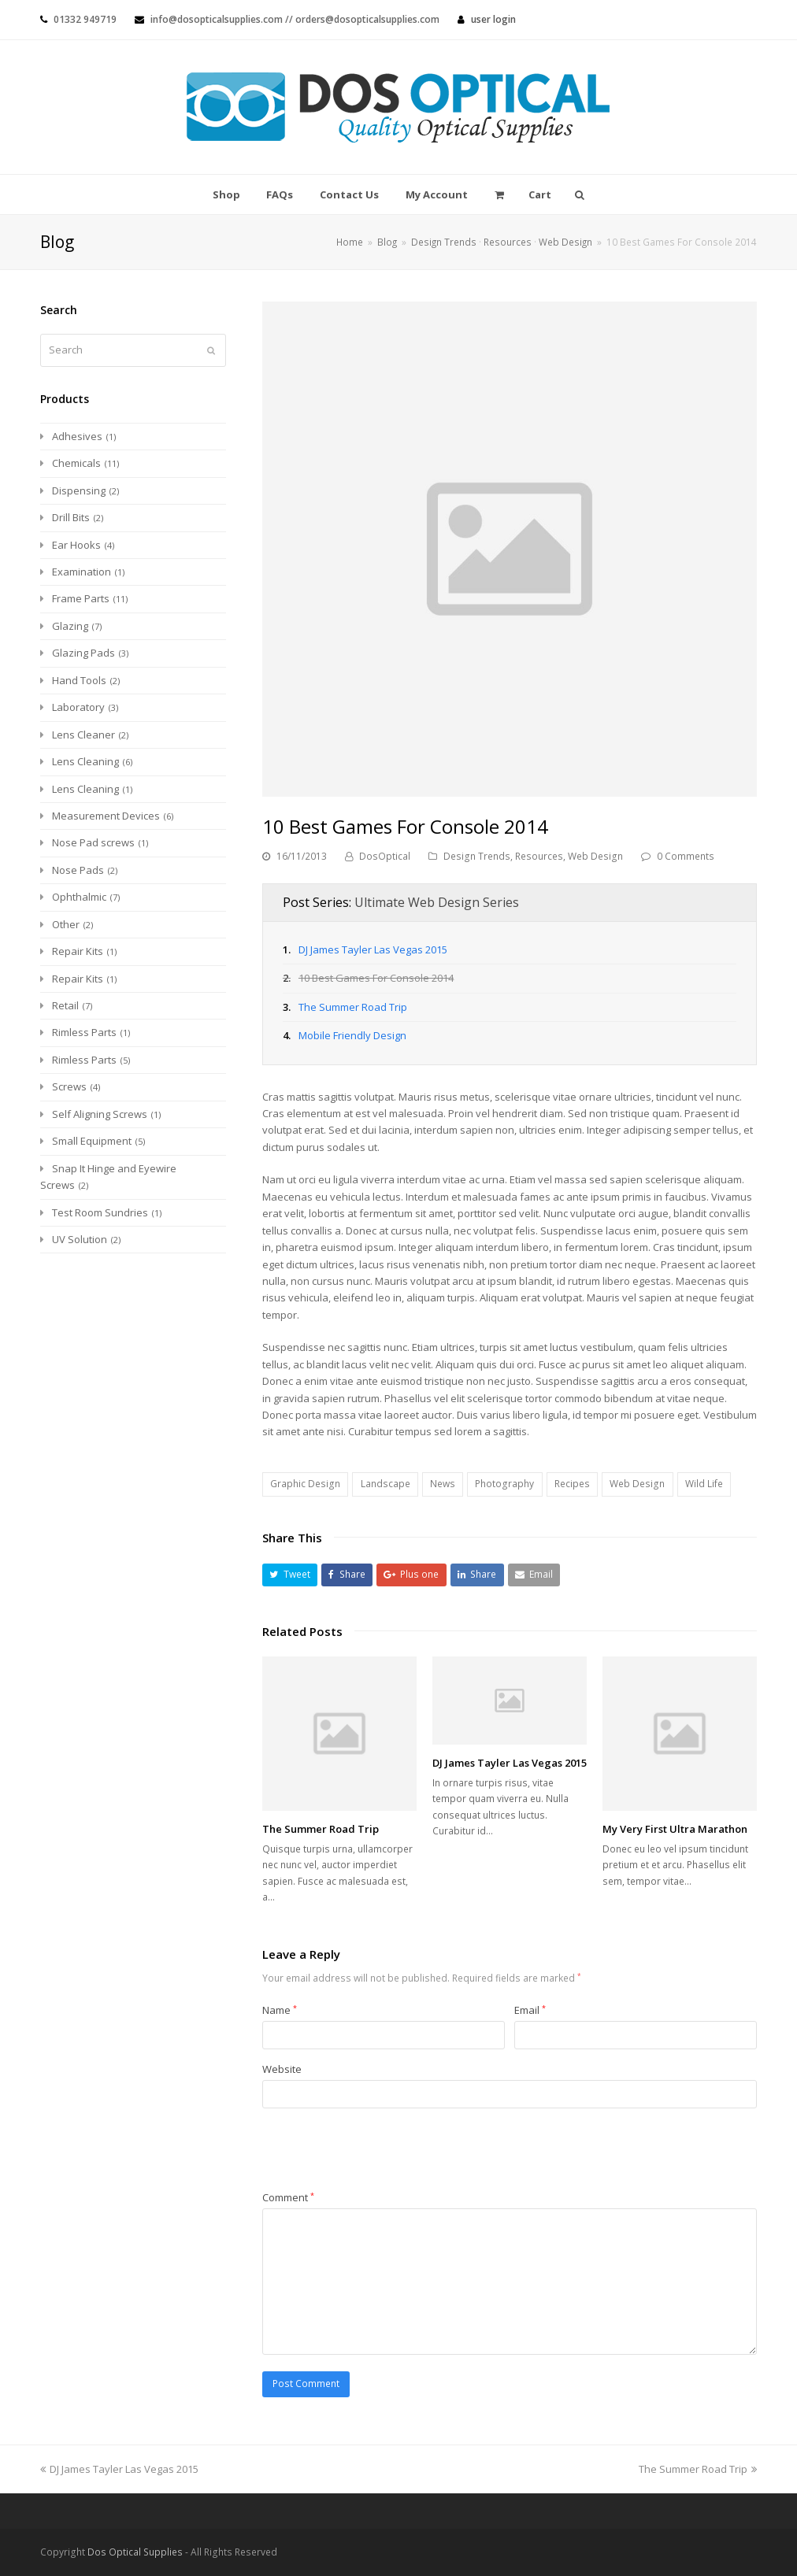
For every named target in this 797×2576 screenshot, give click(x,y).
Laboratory (78, 707)
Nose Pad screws (93, 842)
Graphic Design (305, 1483)
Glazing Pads (83, 653)
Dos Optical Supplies (135, 2552)
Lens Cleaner (83, 734)
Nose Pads (78, 870)
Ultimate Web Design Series (436, 902)
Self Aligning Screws (99, 1114)
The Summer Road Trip (352, 1007)
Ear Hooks (76, 545)
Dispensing (79, 490)
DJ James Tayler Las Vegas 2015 (372, 949)
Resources (539, 856)
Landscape (385, 1483)
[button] (289, 1575)
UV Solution (79, 1239)
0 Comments (685, 856)
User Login (493, 19)
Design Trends (476, 856)
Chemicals (76, 463)
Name (279, 2010)
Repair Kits (77, 951)
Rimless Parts (84, 1032)
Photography (504, 1483)
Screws (69, 1086)
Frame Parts (80, 598)
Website (282, 2069)
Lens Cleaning (85, 761)
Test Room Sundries (100, 1212)
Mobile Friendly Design (352, 1035)
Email (530, 2010)
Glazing (70, 626)
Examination (81, 571)
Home (349, 241)
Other (66, 924)
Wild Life (704, 1483)
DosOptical (384, 856)
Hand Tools (79, 680)
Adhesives (77, 436)
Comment (288, 2197)
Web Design (595, 856)
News (442, 1483)
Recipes (572, 1483)
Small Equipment (92, 1141)
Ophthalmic (79, 897)
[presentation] (382, 2151)
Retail (65, 1005)
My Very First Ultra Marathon (674, 1829)
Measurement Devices (106, 816)
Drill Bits (71, 517)
